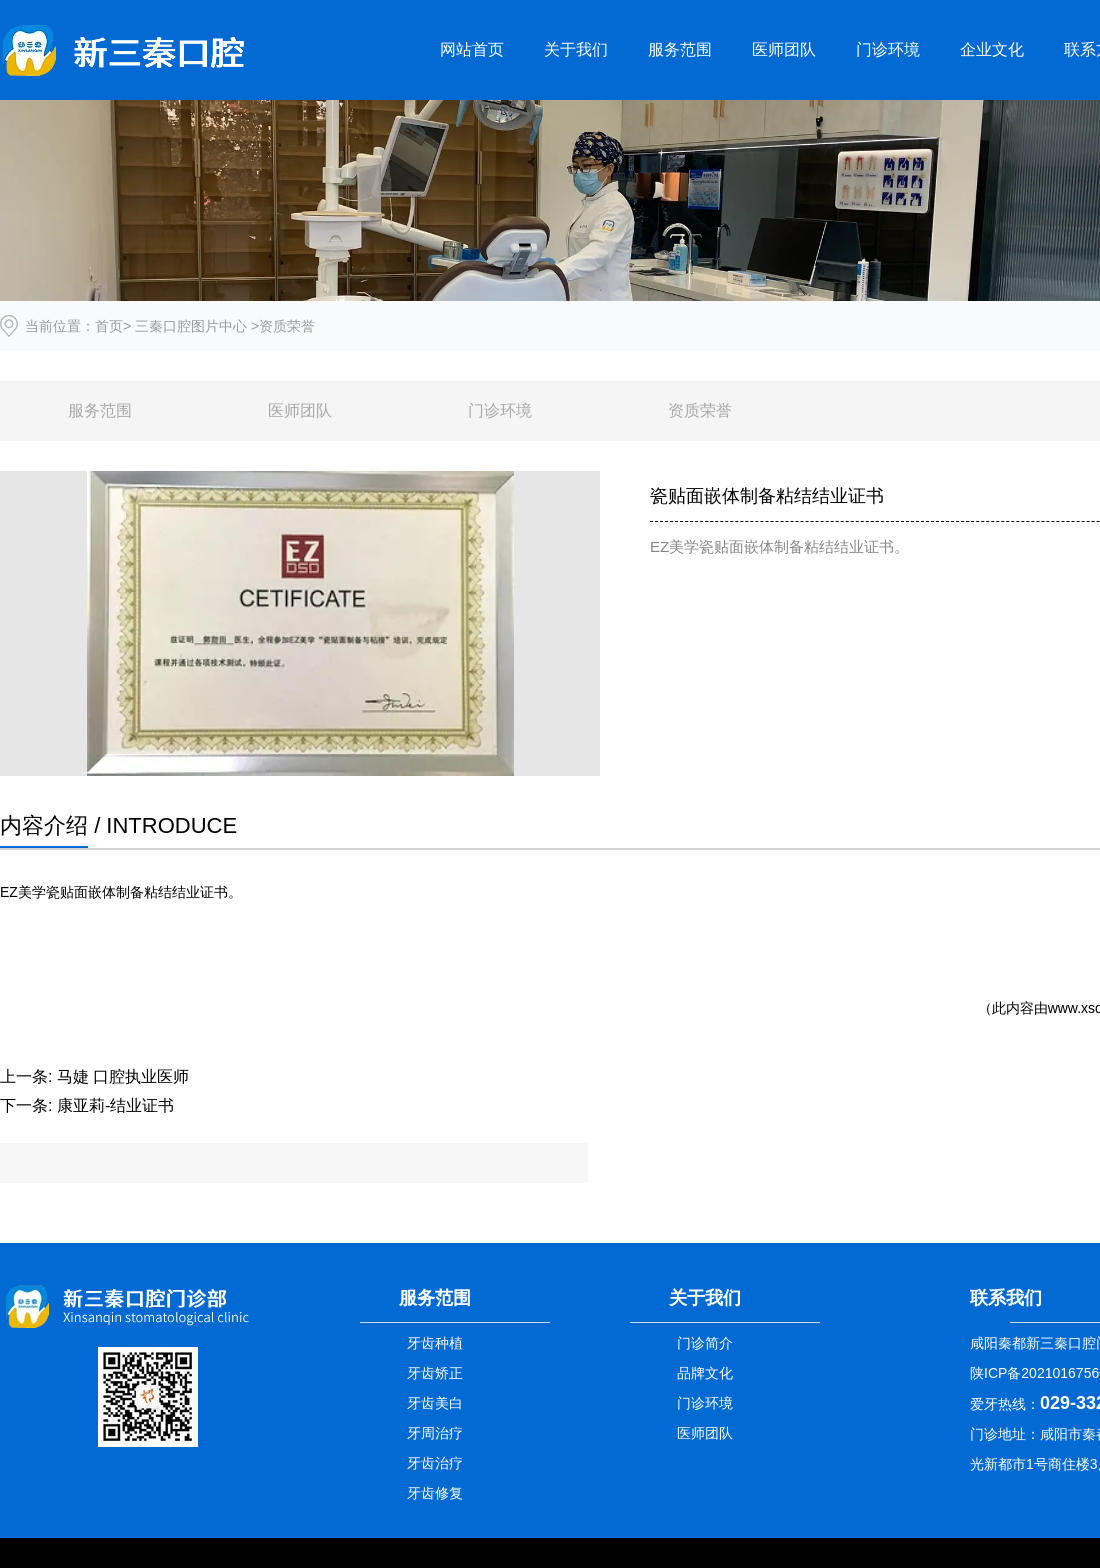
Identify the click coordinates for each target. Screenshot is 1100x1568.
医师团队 (784, 49)
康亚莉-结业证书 (115, 1105)
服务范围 (680, 49)
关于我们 (576, 49)
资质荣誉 (700, 410)
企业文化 (992, 49)
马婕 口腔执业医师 (123, 1076)
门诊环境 (888, 49)
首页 (109, 326)
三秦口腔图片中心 (191, 326)
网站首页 (472, 49)
